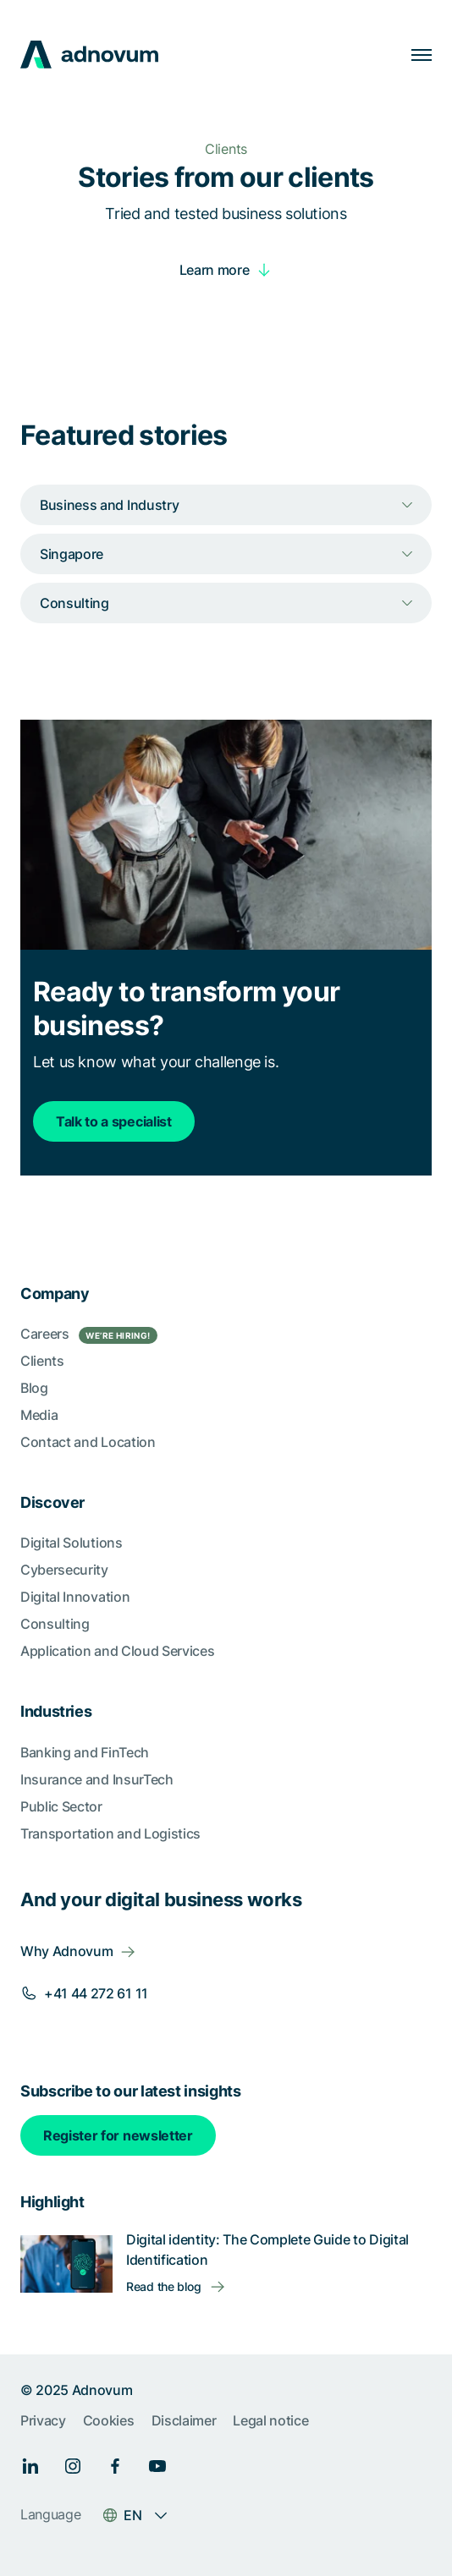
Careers (88, 1334)
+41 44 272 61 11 (96, 1993)
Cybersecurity (64, 1569)
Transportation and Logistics (110, 1833)
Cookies (109, 2420)
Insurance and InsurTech (97, 1779)
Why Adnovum (66, 1951)
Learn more (214, 269)
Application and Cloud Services (117, 1650)
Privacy (43, 2420)
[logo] (89, 55)
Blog (34, 1387)
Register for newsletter (118, 2135)
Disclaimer (184, 2420)
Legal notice (270, 2420)
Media (39, 1414)
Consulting (55, 1623)
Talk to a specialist (114, 1121)
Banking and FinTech (84, 1752)
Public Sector (61, 1806)
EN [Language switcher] (132, 2515)
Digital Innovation (75, 1596)
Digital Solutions (71, 1542)
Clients (42, 1360)
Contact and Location (88, 1441)
